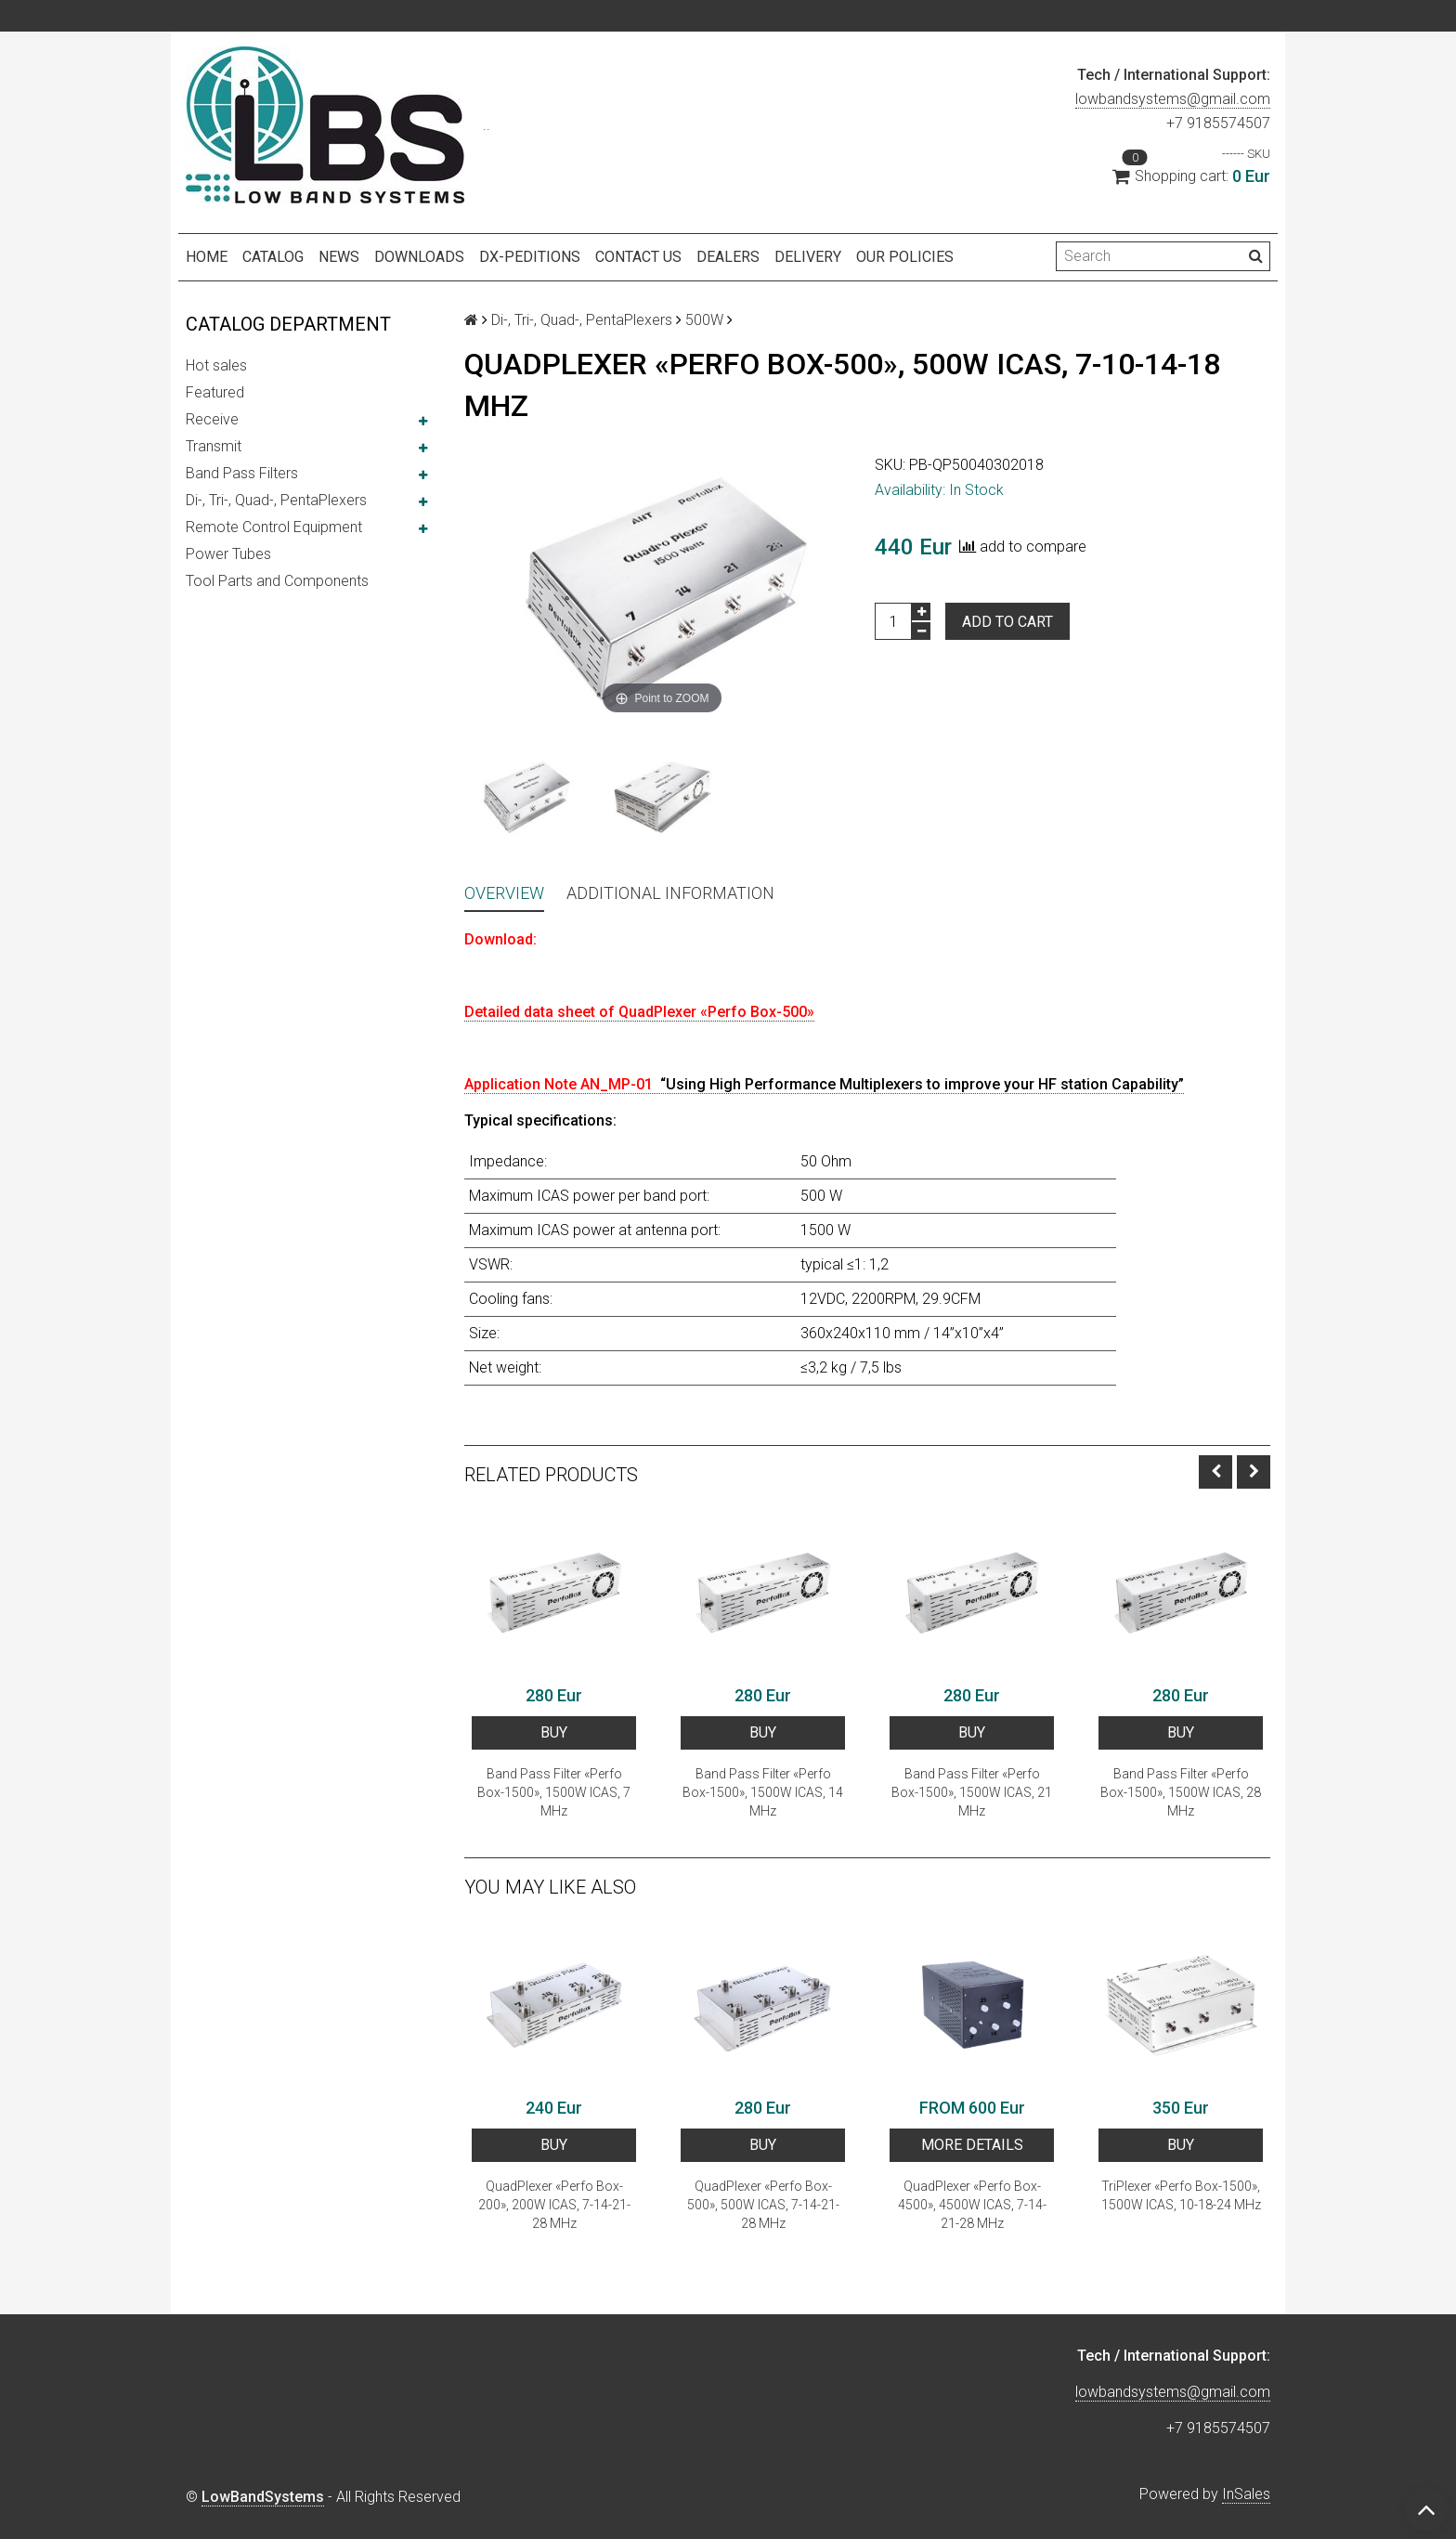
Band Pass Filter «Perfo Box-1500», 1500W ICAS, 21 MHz (971, 1792)
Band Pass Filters (242, 473)
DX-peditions (529, 257)
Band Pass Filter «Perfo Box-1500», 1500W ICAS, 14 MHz (762, 1792)
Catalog (273, 257)
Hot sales (216, 365)
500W (704, 320)
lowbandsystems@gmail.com (1172, 99)
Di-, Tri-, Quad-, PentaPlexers (276, 500)
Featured (215, 392)
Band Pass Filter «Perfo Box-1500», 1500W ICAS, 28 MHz (1180, 1792)
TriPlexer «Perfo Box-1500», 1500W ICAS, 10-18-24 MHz (1181, 2195)
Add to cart (1007, 622)
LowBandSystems (263, 2497)
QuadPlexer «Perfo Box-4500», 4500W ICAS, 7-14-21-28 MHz (972, 2205)
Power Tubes (228, 554)
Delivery (807, 257)
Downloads (419, 257)
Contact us (638, 257)
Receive (212, 419)
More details (972, 2145)
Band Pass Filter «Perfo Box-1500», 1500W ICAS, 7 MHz (553, 1792)
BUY (553, 1732)
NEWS (338, 257)
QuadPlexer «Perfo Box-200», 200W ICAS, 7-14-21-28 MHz (554, 2205)
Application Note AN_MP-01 (824, 1084)
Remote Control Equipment (274, 527)
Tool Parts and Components (277, 581)
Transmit (213, 446)
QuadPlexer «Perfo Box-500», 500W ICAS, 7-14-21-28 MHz (763, 2205)
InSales (1246, 2494)
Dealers (728, 257)
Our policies (905, 257)
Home (207, 257)
